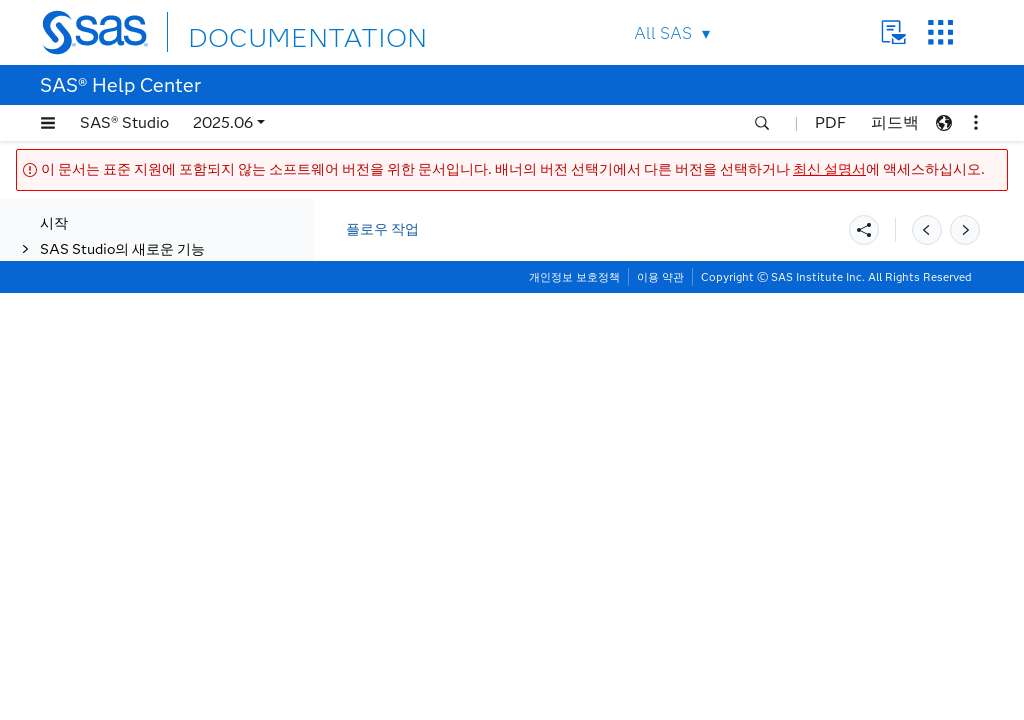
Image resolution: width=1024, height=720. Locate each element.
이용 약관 (660, 704)
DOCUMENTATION (261, 31)
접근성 (61, 632)
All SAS (663, 33)
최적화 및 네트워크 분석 (134, 303)
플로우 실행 (116, 459)
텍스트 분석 (96, 355)
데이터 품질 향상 (112, 225)
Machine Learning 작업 (134, 277)
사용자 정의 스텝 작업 (107, 555)
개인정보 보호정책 (574, 704)
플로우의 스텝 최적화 (146, 407)
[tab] (187, 460)
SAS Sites (940, 32)
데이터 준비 (96, 251)
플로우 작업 (382, 229)
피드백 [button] (895, 122)
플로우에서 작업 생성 (126, 485)
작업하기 (68, 581)
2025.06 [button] (223, 122)
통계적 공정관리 (110, 329)
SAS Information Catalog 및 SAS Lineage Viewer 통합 (166, 520)
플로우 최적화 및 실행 (127, 381)
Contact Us (893, 32)
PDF (830, 122)
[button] (48, 123)
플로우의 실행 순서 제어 (154, 433)
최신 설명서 (829, 169)
